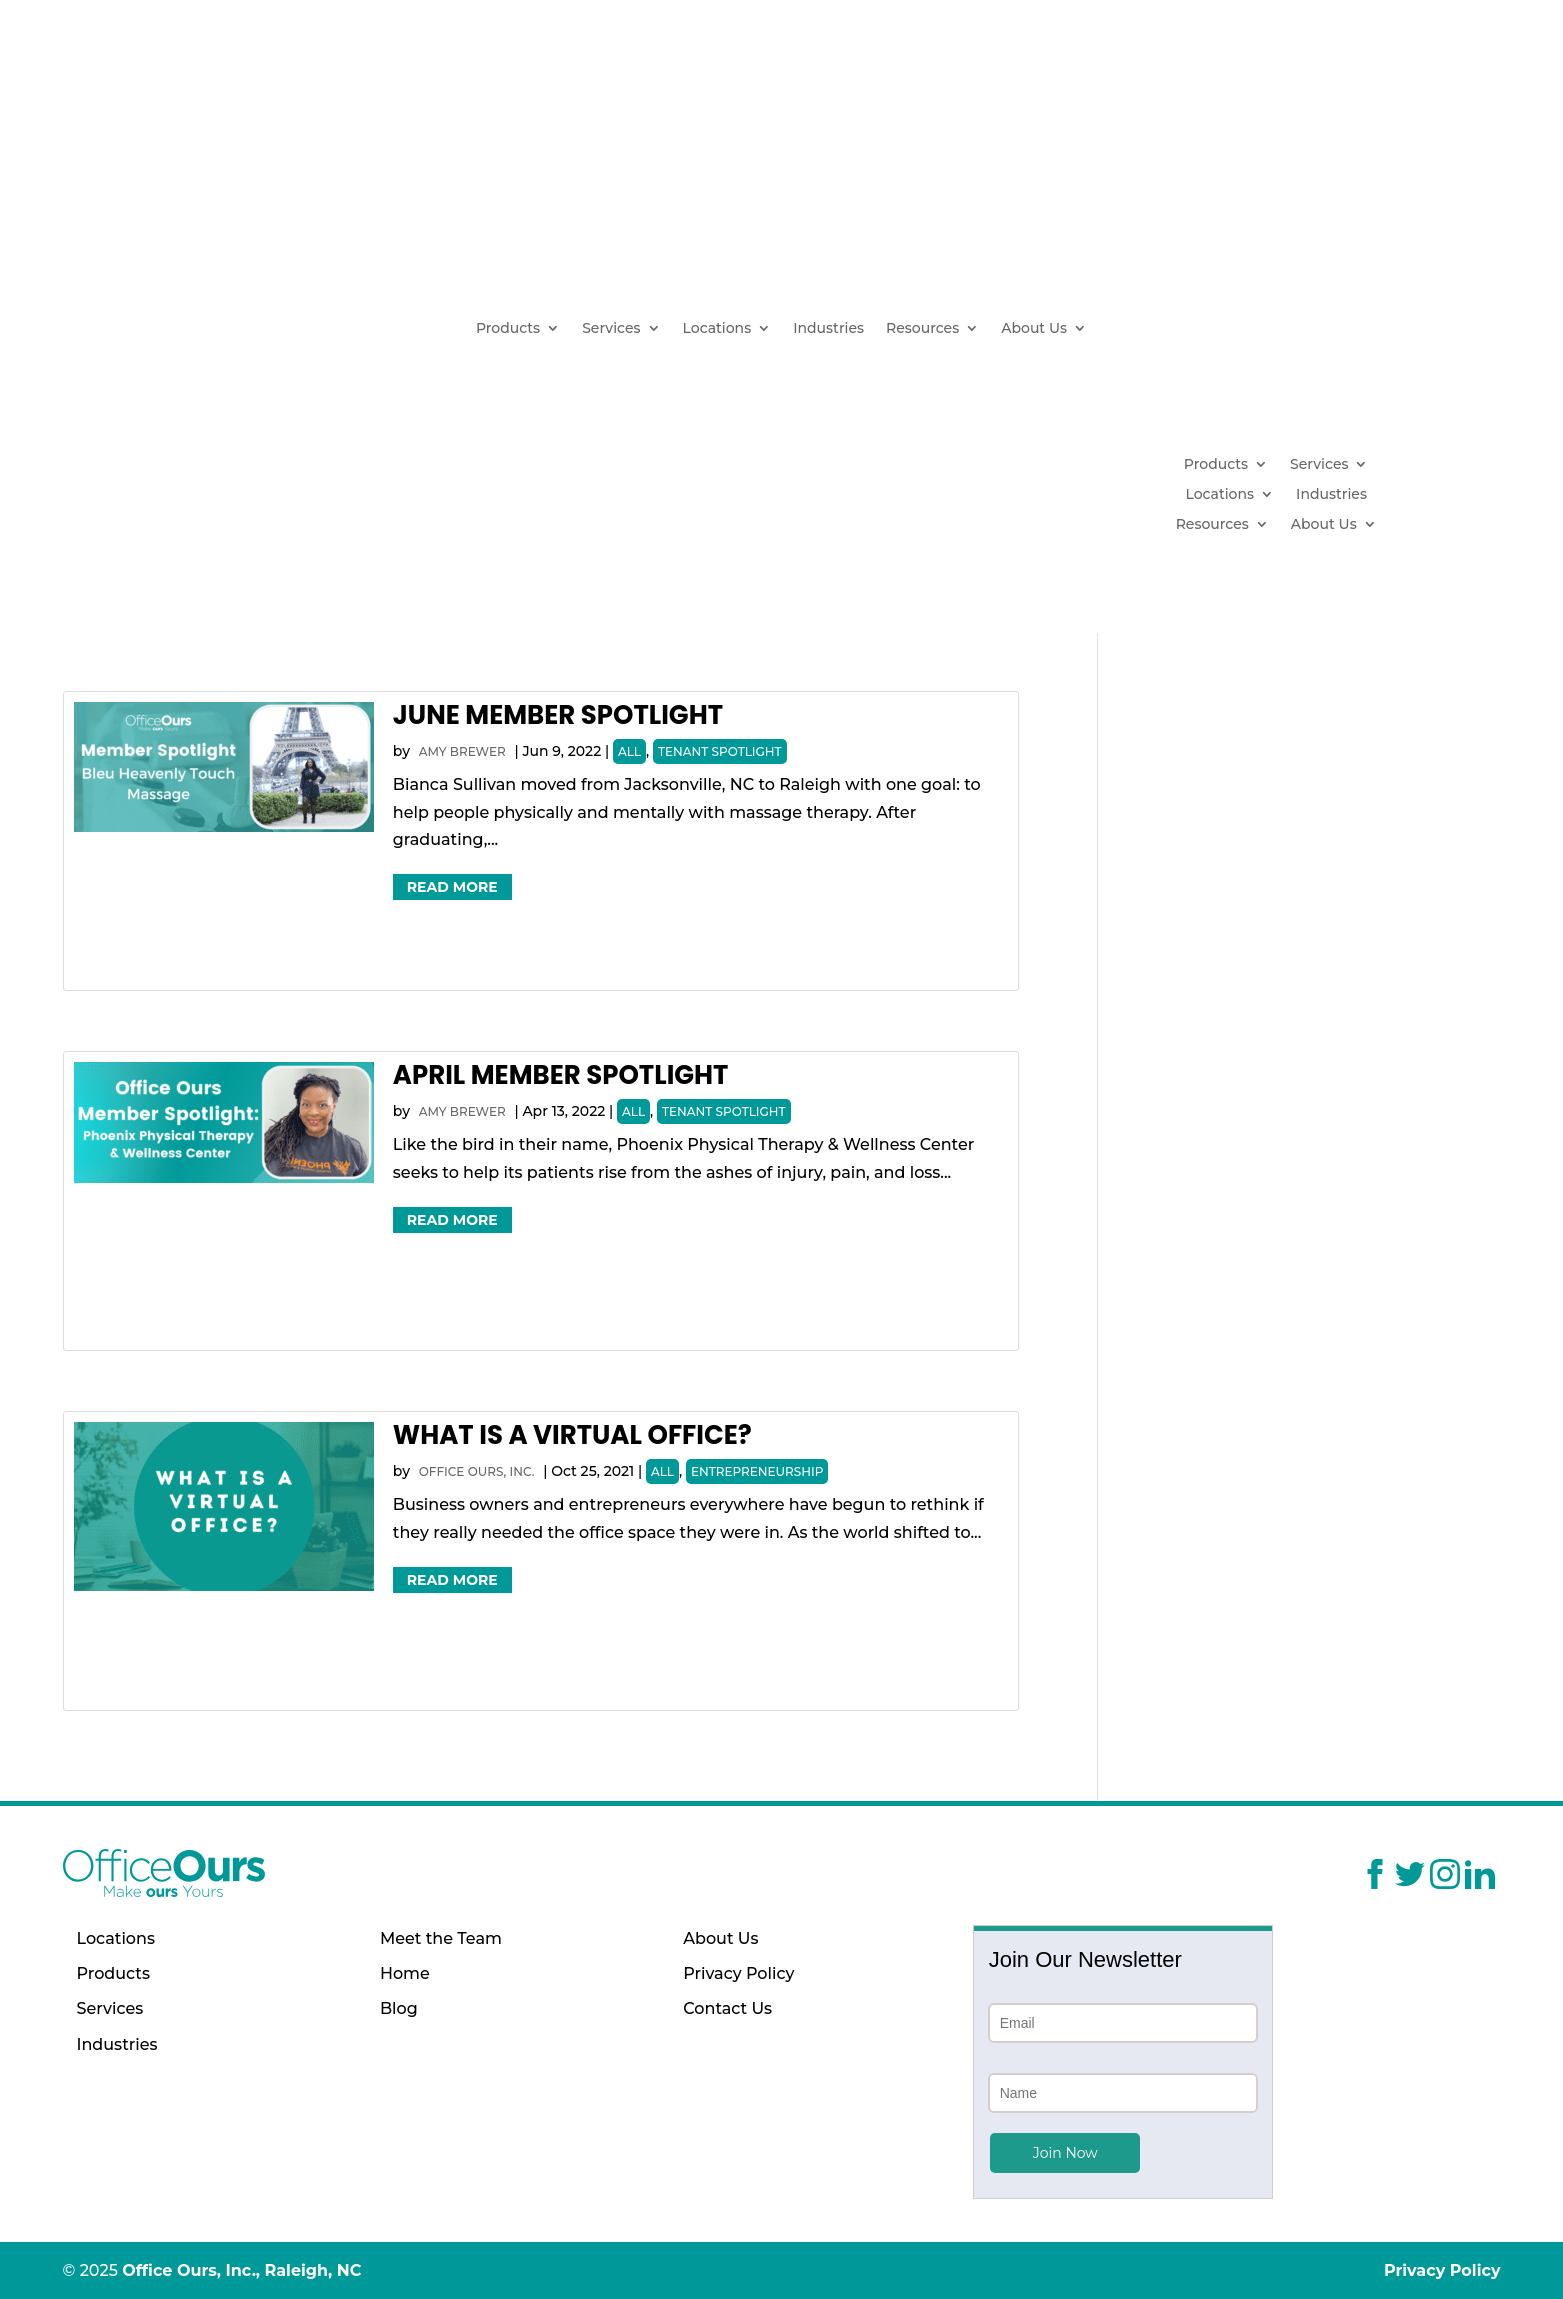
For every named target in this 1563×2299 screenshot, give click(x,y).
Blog (399, 2008)
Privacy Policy (738, 1973)
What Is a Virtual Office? (572, 1435)
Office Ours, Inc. (477, 1471)
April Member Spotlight (561, 1075)
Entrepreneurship (757, 1471)
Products (508, 329)
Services (611, 329)
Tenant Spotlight (720, 751)
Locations (717, 329)
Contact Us (727, 2008)
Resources (922, 329)
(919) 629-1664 (1340, 237)
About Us (1034, 329)
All (629, 751)
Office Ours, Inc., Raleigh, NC (241, 2270)
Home (405, 1973)
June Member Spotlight (558, 715)
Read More (452, 887)
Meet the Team (441, 1938)
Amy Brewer (462, 751)
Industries (828, 329)
